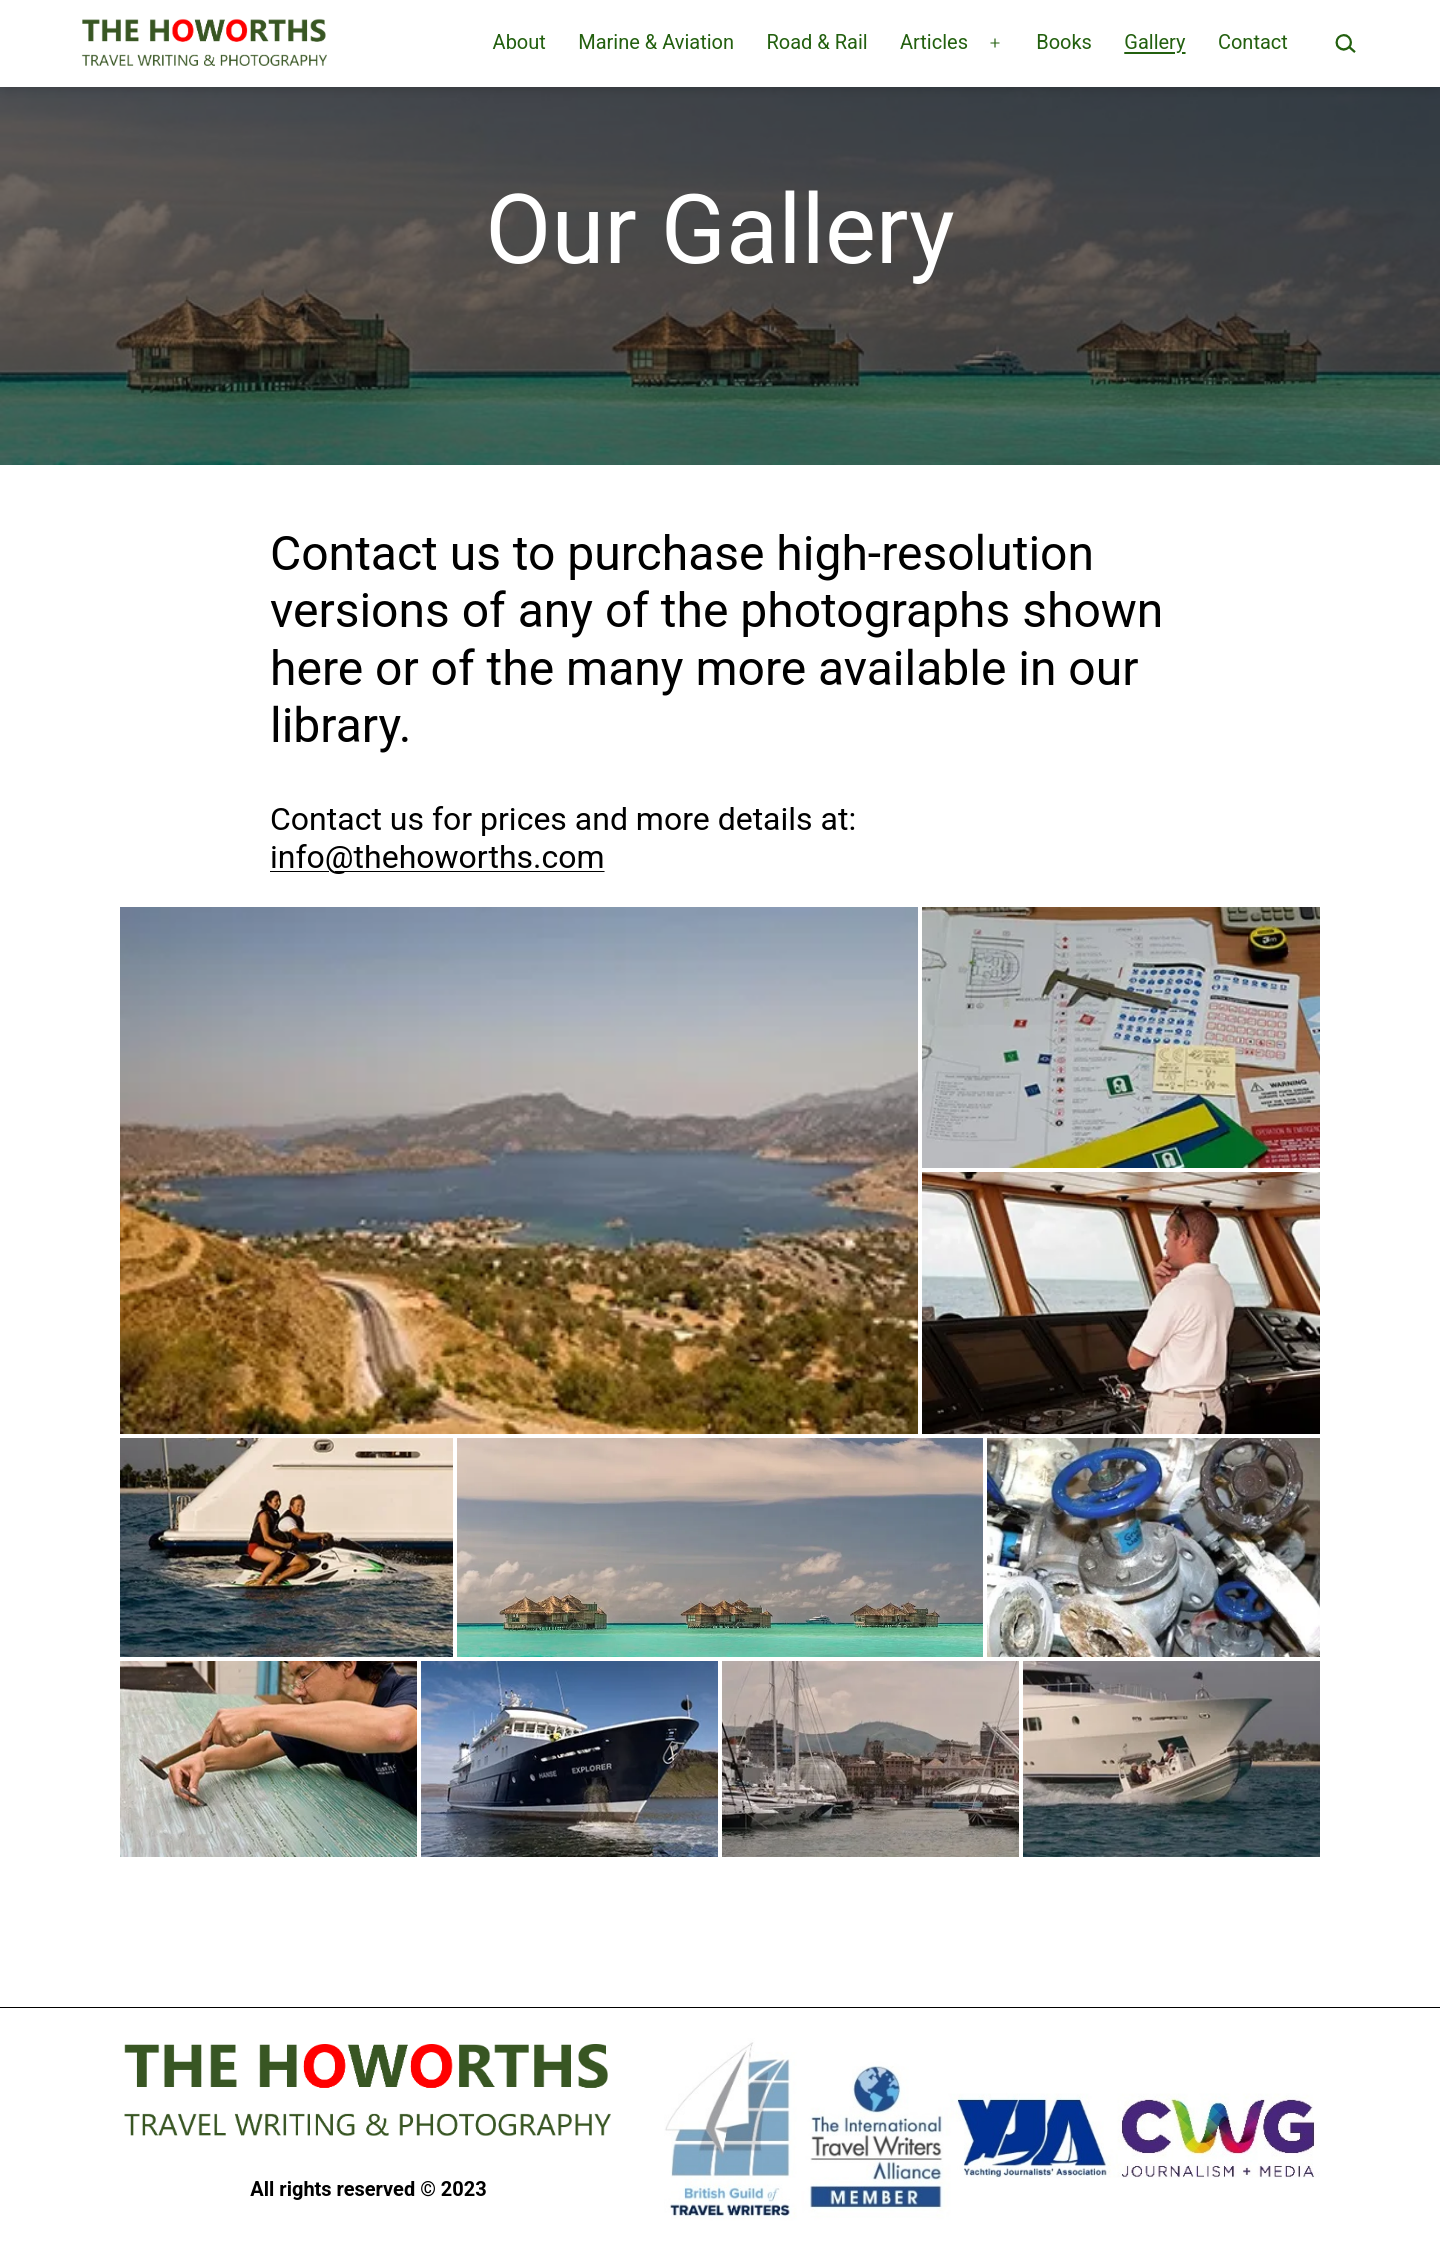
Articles (934, 42)
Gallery (1154, 42)
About (519, 42)
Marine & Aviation (656, 42)
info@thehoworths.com (437, 857)
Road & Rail (816, 42)
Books (1064, 42)
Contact (1253, 42)
